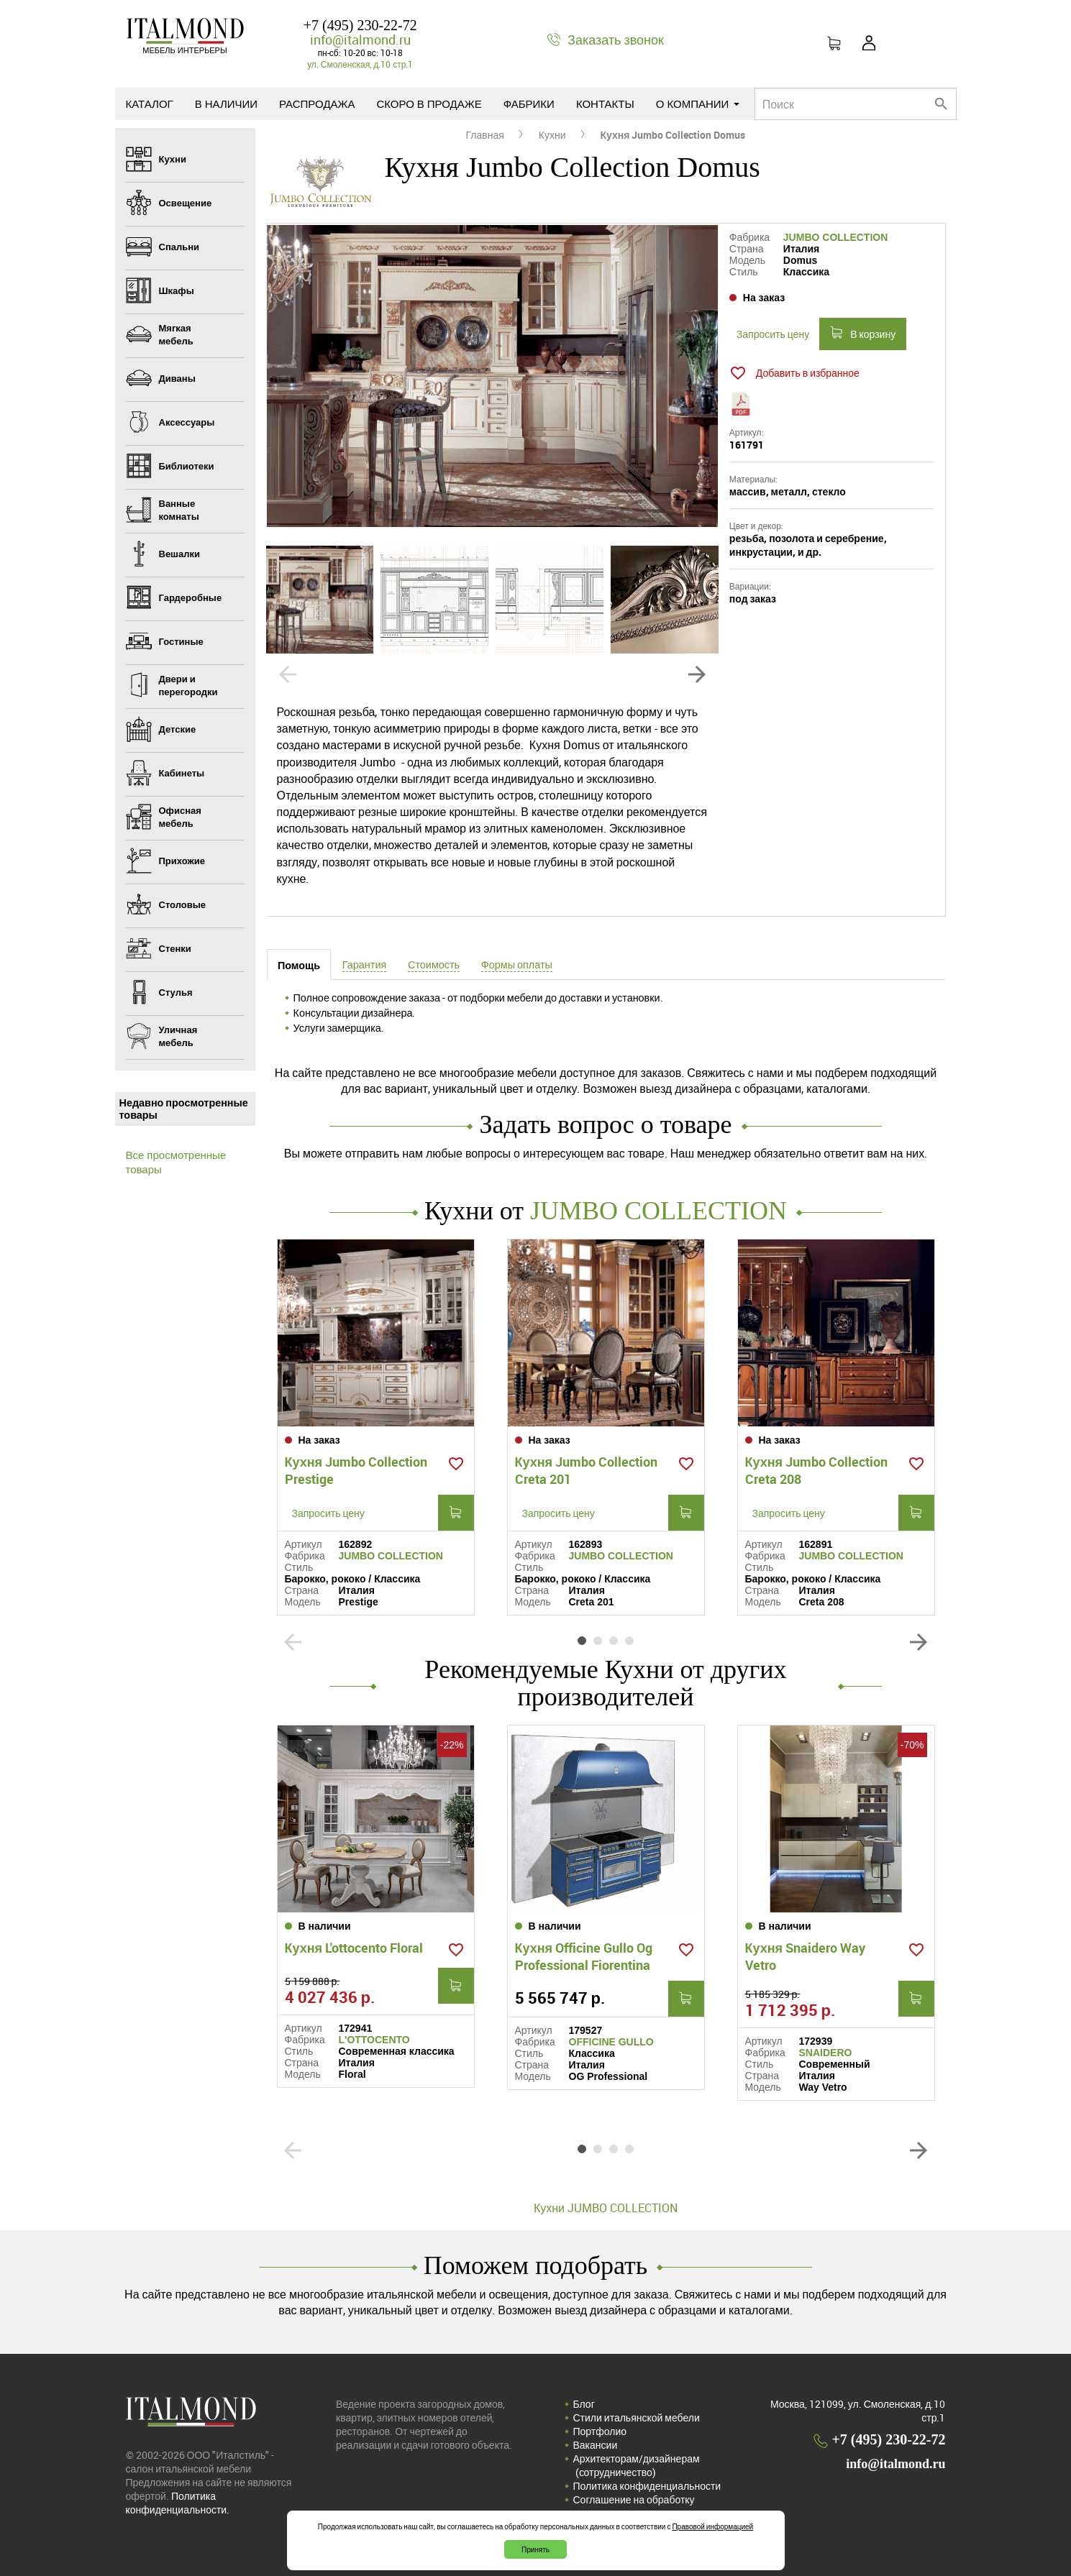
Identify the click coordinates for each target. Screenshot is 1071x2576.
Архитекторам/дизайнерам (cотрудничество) (636, 2465)
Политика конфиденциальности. (178, 2502)
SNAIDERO (825, 2052)
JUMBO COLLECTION (835, 237)
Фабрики (529, 103)
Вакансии (595, 2445)
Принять (535, 2549)
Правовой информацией (712, 2526)
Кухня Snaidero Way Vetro (805, 1956)
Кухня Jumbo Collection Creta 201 (586, 1470)
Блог (584, 2404)
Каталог (149, 103)
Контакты (605, 103)
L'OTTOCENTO (374, 2039)
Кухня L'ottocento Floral (354, 1947)
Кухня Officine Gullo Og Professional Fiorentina (584, 1956)
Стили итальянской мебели (636, 2417)
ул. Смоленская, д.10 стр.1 (360, 64)
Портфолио (600, 2431)
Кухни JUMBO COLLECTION (606, 2208)
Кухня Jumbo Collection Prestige (356, 1470)
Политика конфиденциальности (647, 2486)
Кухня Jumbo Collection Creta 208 (816, 1470)
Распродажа (317, 103)
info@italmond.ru (360, 39)
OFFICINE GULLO (611, 2042)
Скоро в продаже (428, 103)
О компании (698, 103)
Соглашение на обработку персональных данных (634, 2506)
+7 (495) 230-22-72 (360, 25)
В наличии (226, 103)
